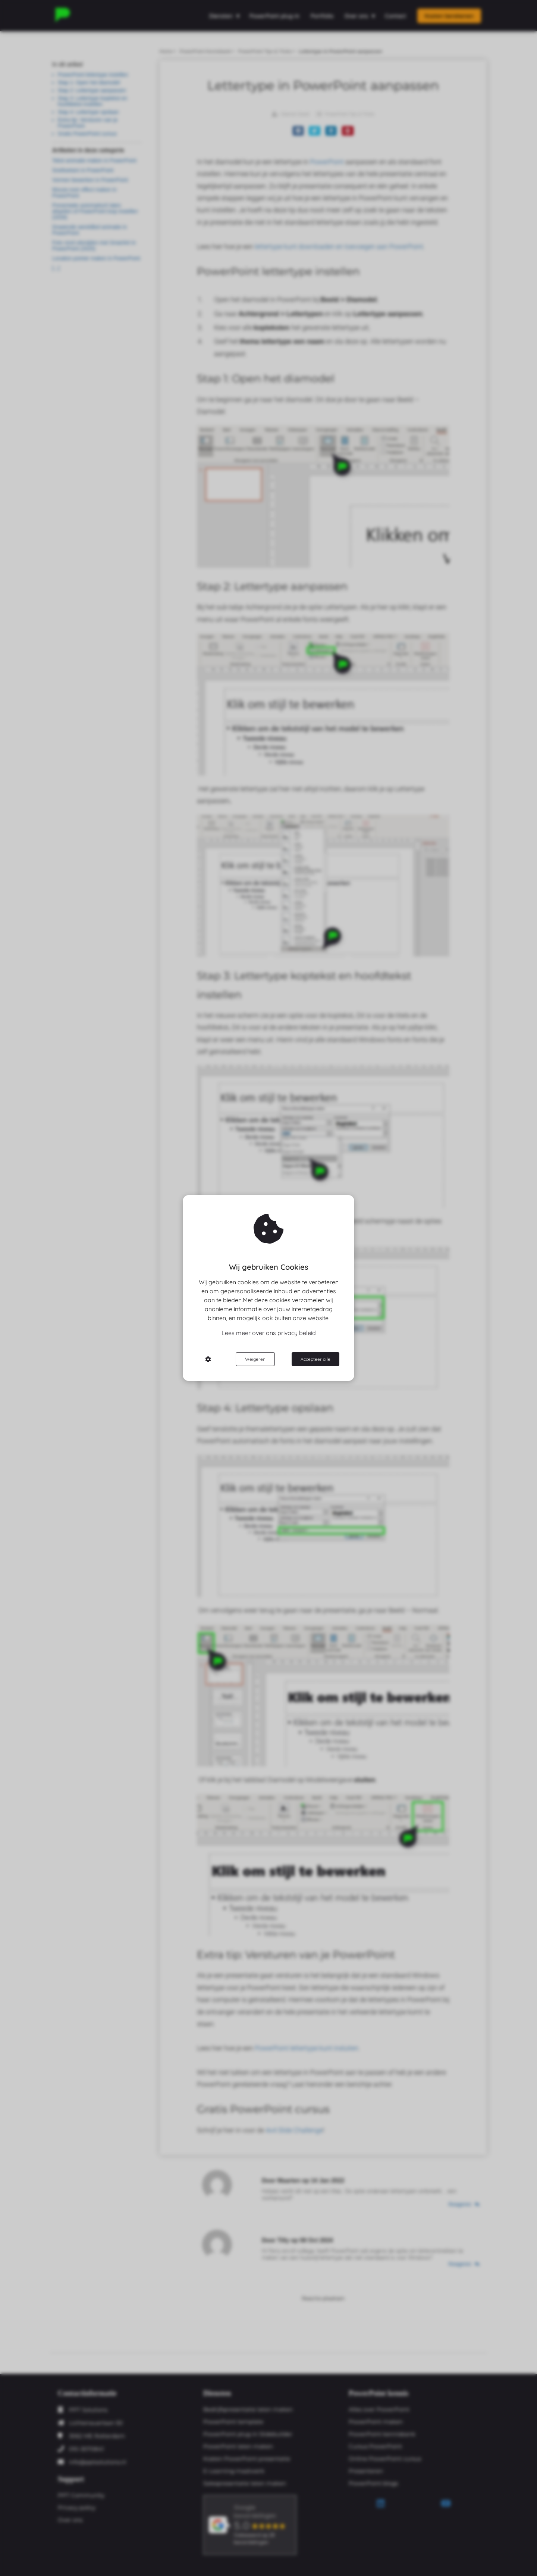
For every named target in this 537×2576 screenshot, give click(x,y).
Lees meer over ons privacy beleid (269, 1333)
